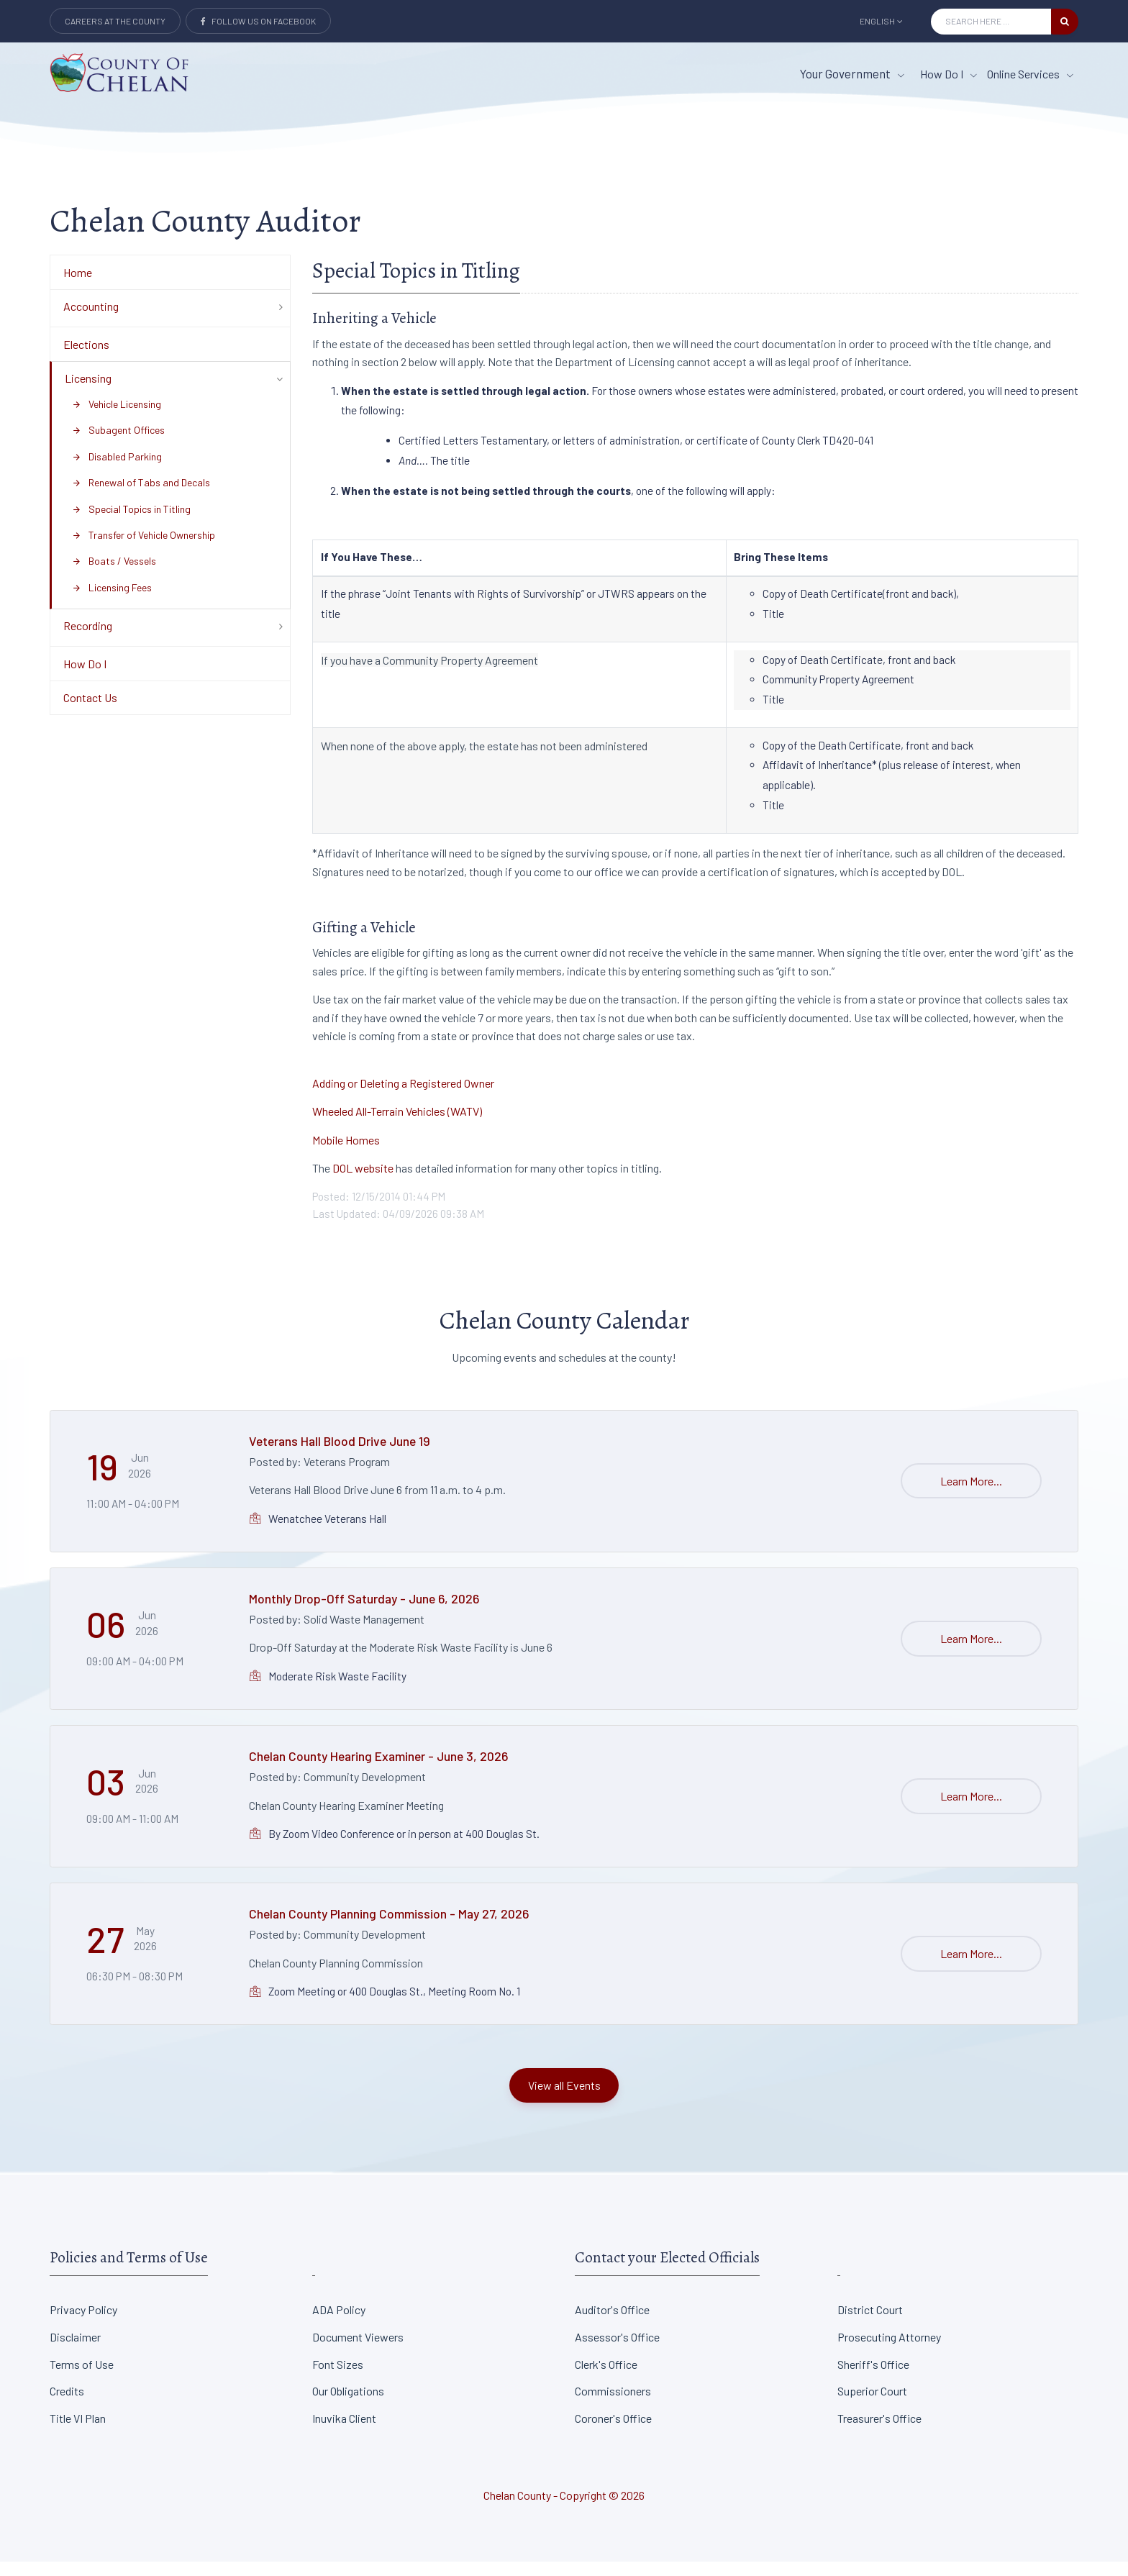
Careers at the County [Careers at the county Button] (115, 21)
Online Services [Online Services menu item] (1030, 74)
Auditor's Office (612, 2324)
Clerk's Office (606, 2378)
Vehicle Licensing (116, 418)
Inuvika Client (344, 2432)
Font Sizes (337, 2378)
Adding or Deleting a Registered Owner (403, 1097)
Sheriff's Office (873, 2378)
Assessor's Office (617, 2351)
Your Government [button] (852, 73)
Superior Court (872, 2405)
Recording (87, 640)
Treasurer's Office (879, 2432)
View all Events (564, 2099)
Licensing (88, 393)
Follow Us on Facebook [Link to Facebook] (258, 21)
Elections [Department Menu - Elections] (86, 358)
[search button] (1064, 22)
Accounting (91, 320)
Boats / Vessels (114, 576)
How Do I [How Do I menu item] (948, 74)
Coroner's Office (613, 2432)
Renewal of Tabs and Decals (141, 497)
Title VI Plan (78, 2432)
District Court (870, 2324)
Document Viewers (358, 2351)
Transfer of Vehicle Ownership (143, 549)
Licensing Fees (112, 602)
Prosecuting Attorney (889, 2351)
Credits (67, 2405)
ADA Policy (338, 2324)
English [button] (881, 21)
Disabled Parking (117, 471)
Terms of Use (82, 2378)
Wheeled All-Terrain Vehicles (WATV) (397, 1125)
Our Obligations (348, 2405)
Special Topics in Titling (131, 523)
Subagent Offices (118, 445)
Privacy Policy (83, 2324)
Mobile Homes (346, 1154)
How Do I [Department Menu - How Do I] (84, 678)
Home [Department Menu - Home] (77, 286)
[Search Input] (991, 22)
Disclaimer (75, 2351)
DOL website (363, 1183)
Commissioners (613, 2405)
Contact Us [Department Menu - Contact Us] (90, 712)
